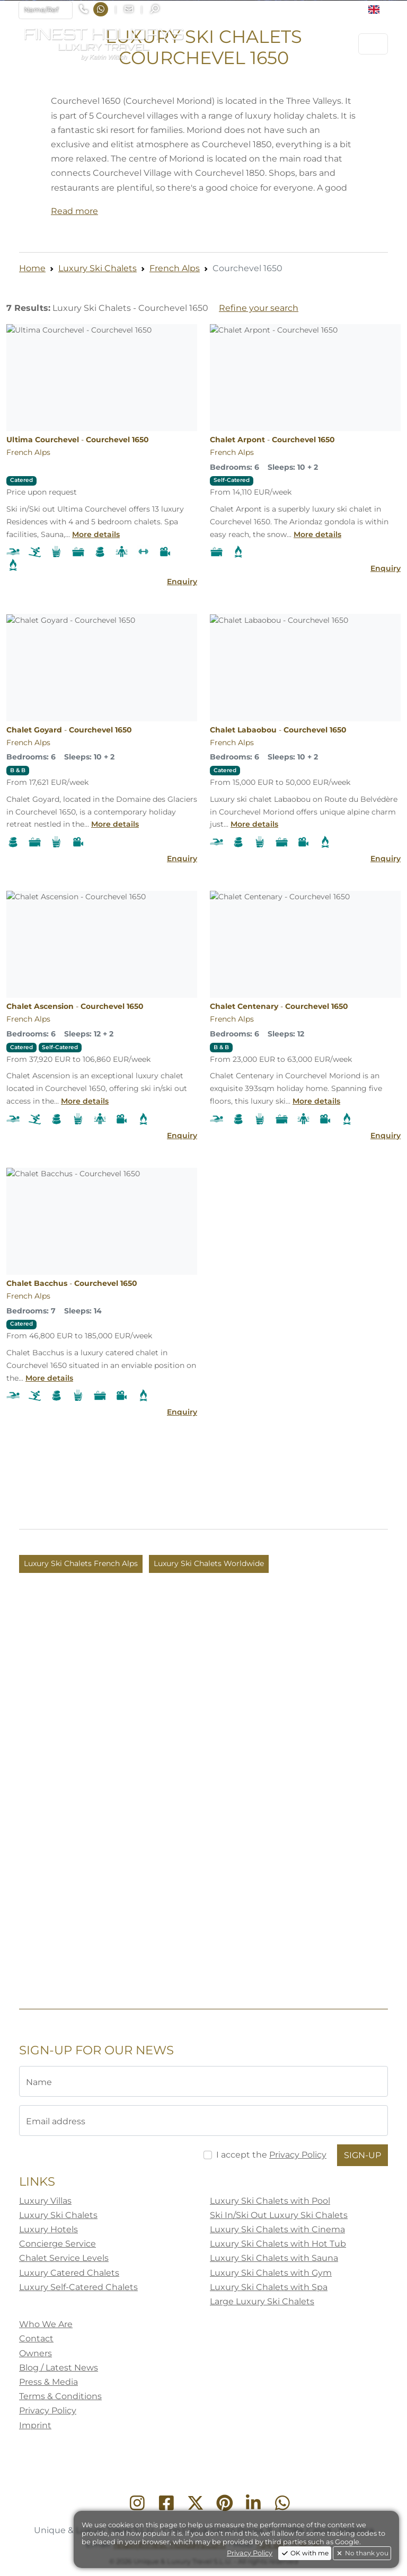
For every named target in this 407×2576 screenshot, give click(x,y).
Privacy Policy (249, 2553)
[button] (378, 9)
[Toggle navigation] (373, 44)
